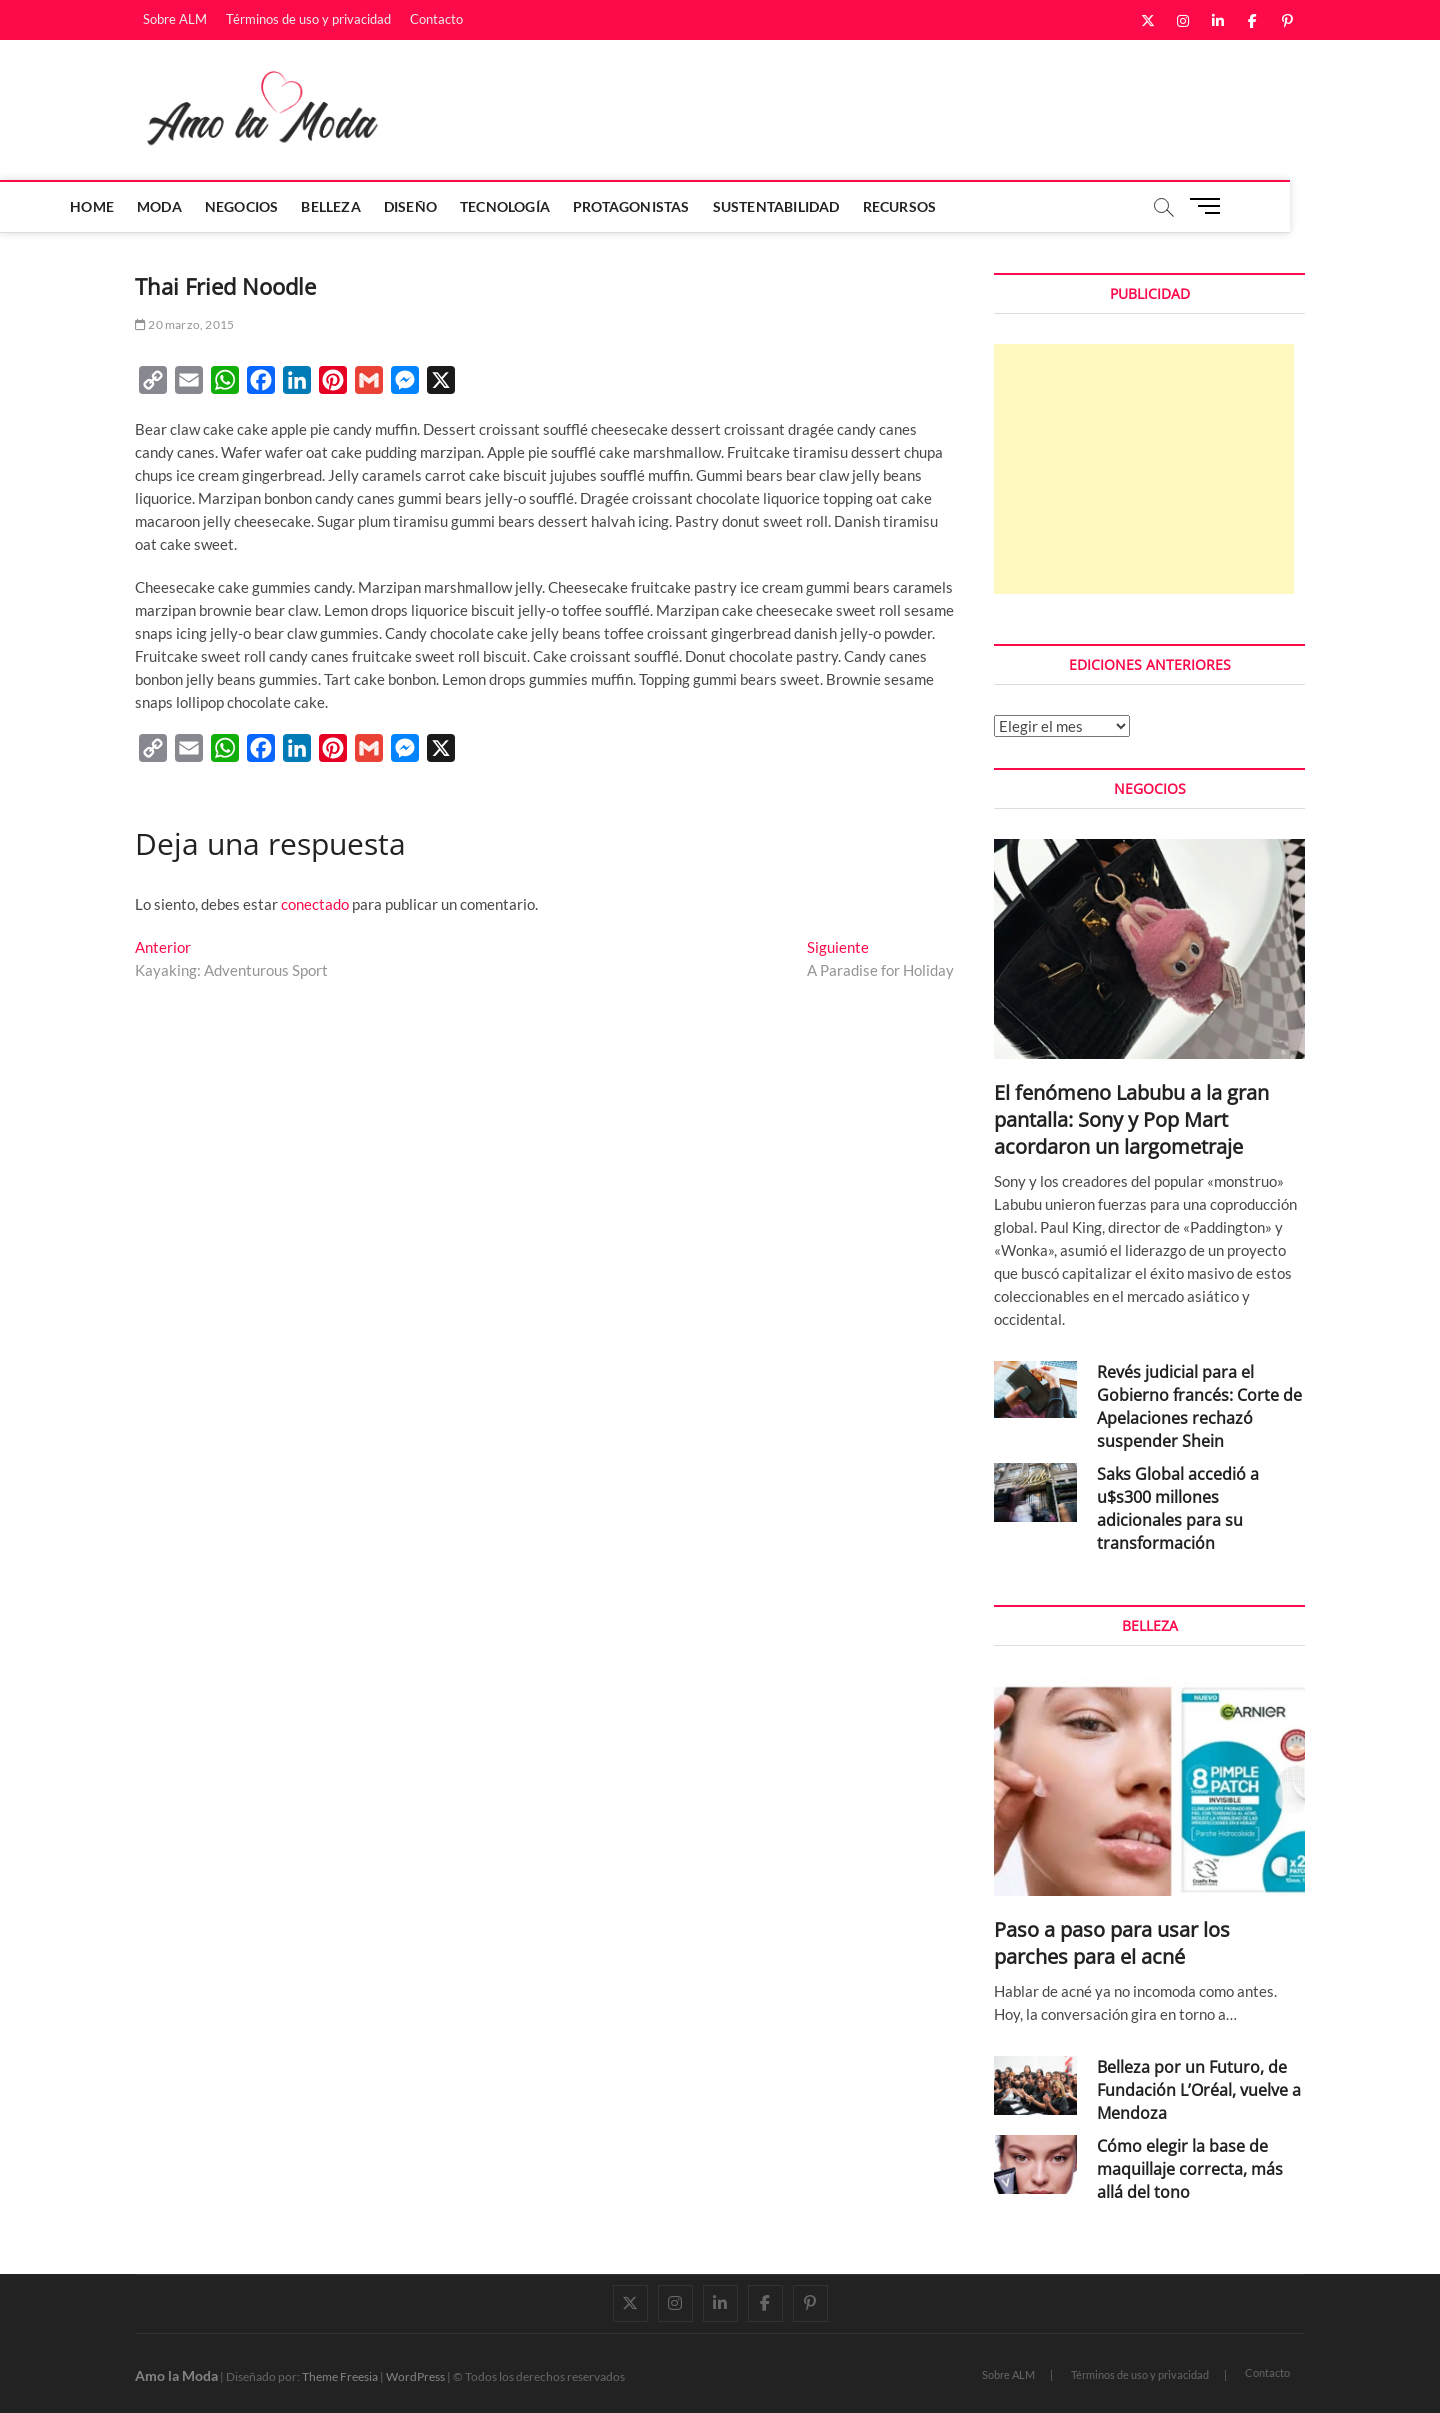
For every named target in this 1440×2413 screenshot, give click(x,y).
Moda (234, 206)
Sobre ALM (175, 19)
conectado (315, 904)
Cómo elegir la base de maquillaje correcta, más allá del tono (1190, 2169)
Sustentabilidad (850, 206)
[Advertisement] (1144, 469)
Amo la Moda (176, 2375)
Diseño (485, 206)
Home (167, 206)
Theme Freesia (340, 2376)
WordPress (415, 2376)
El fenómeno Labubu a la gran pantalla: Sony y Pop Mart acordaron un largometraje (1131, 1119)
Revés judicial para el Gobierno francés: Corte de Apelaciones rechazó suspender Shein (1199, 1406)
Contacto (436, 19)
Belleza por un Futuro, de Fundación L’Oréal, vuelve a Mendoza (1199, 2090)
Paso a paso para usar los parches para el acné (1112, 1943)
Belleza (405, 206)
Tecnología (580, 206)
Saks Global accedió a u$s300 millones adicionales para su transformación (1178, 1508)
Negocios (317, 206)
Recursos (974, 206)
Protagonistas (706, 206)
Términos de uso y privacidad (308, 19)
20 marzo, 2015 (184, 324)
